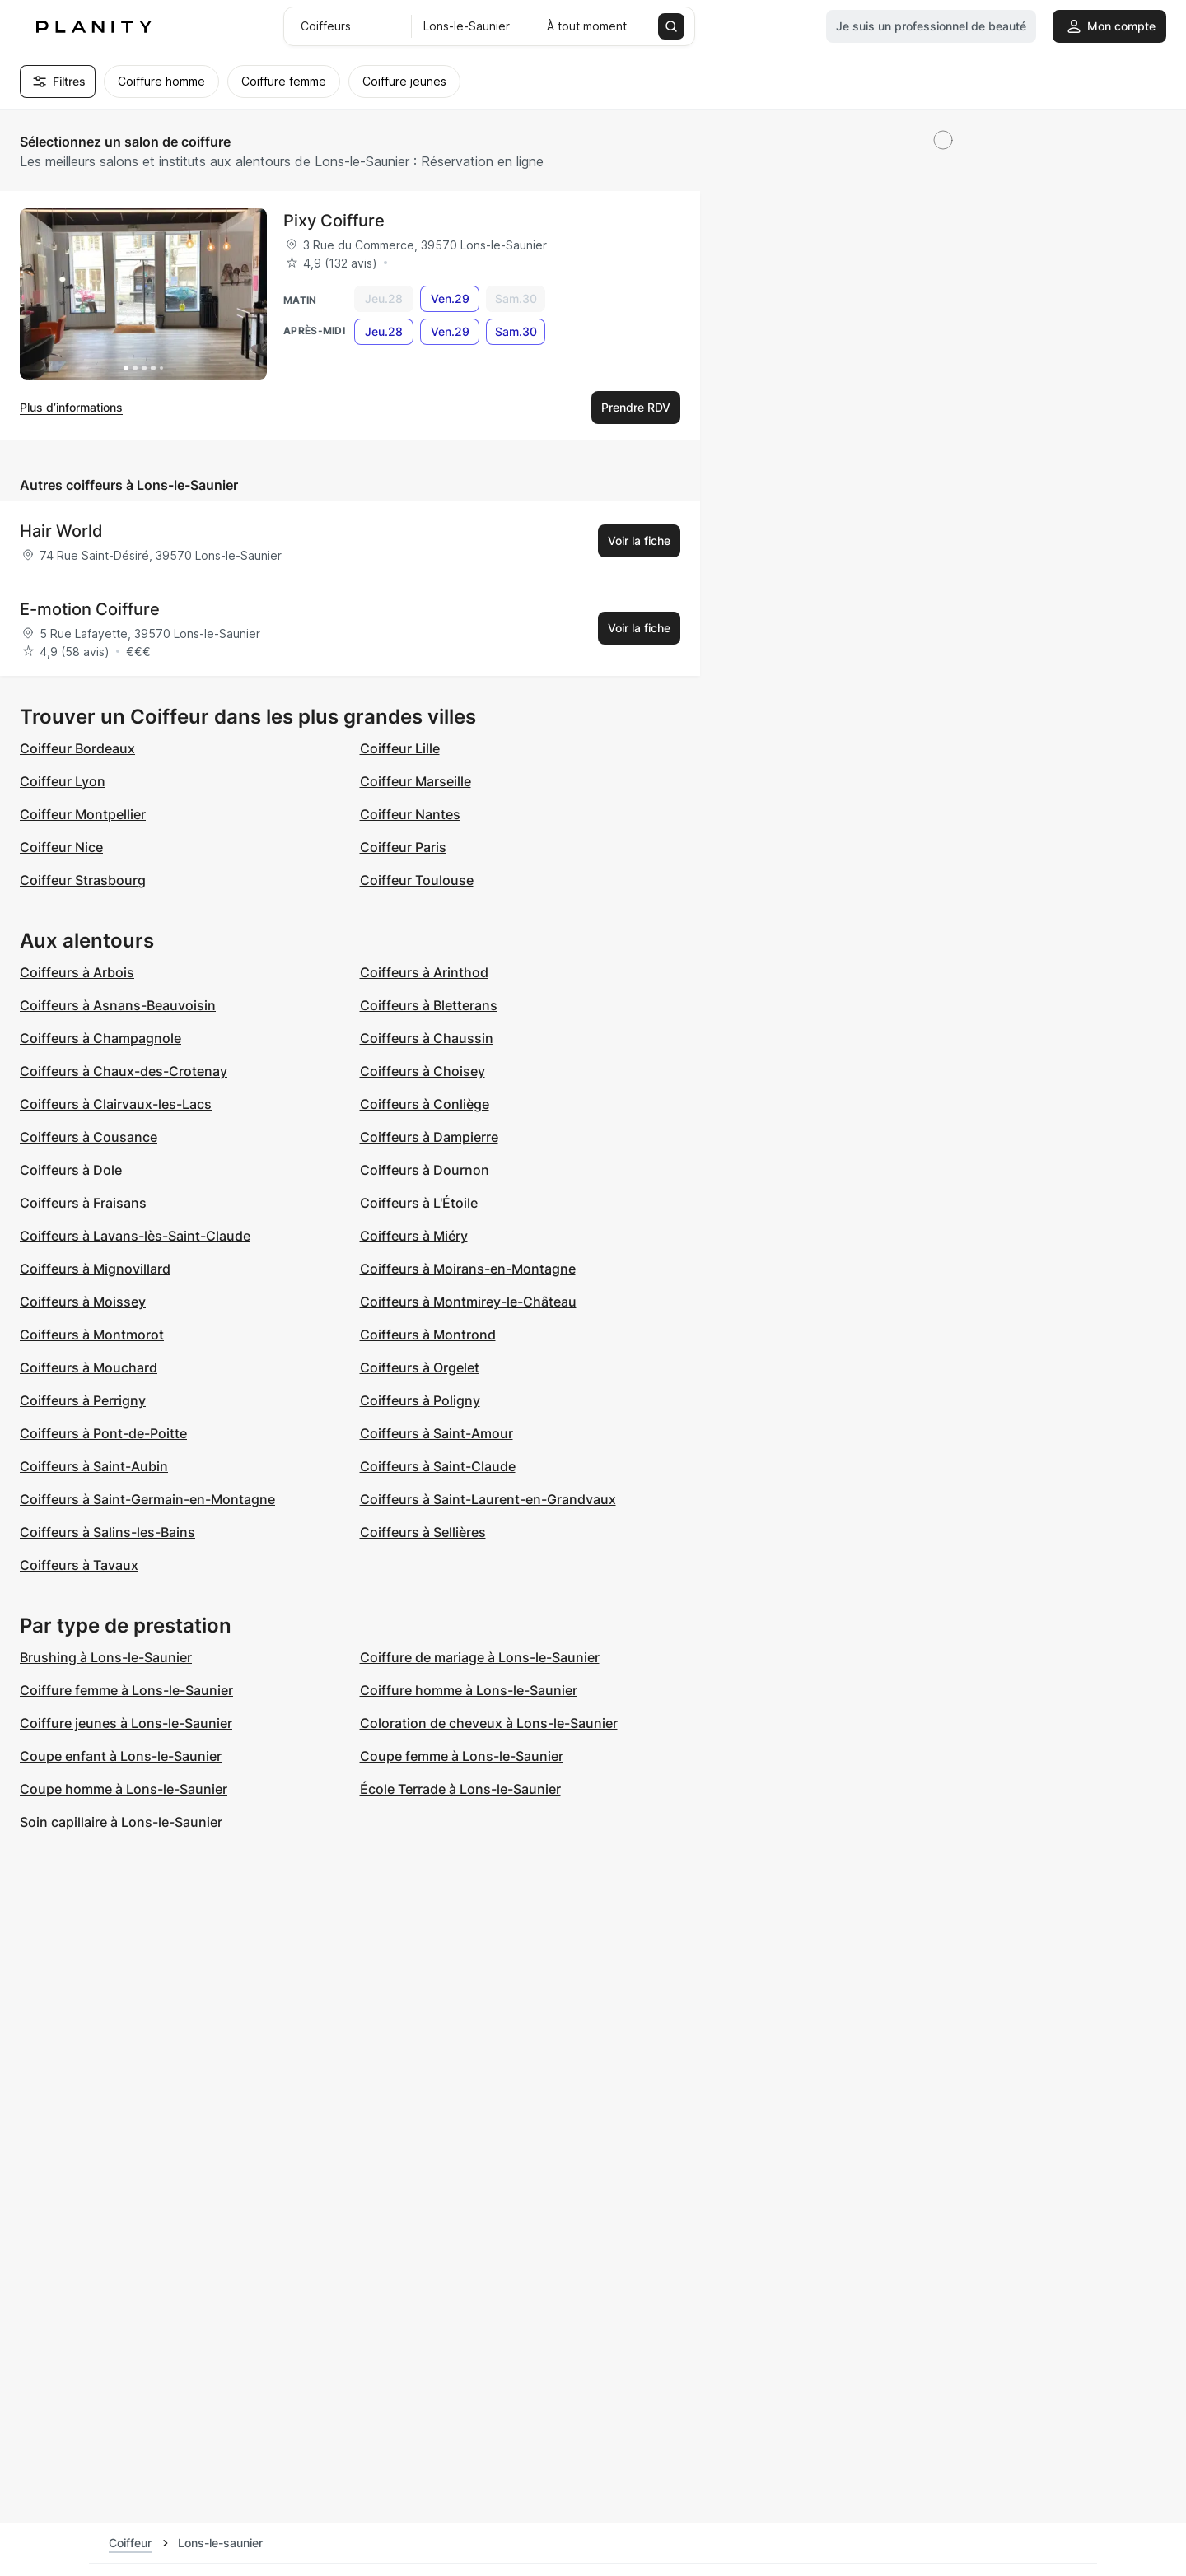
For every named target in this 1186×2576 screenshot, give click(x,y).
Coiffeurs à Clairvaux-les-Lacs (116, 1104)
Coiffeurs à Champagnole (100, 1038)
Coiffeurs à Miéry (414, 1235)
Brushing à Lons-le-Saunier (106, 1657)
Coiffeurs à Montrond (428, 1334)
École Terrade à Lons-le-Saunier (460, 1789)
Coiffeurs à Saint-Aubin (94, 1466)
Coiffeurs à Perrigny (83, 1400)
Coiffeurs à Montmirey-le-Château (468, 1301)
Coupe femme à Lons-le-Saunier (461, 1756)
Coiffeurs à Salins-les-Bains (107, 1532)
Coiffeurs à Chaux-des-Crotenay (123, 1071)
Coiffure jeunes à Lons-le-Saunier (126, 1723)
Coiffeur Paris (403, 847)
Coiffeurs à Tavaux (79, 1565)
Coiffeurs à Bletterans (428, 1005)
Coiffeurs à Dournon (424, 1170)
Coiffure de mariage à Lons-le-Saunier (480, 1657)
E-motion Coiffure (90, 609)
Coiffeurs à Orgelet (419, 1367)
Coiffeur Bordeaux (77, 748)
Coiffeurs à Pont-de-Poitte (103, 1433)
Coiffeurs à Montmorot (92, 1334)
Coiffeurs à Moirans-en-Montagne (468, 1268)
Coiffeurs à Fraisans (83, 1203)
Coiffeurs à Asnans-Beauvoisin (118, 1005)
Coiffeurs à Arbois (77, 972)
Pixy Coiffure (334, 221)
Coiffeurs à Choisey (422, 1071)
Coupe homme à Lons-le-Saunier (123, 1789)
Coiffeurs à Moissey (83, 1301)
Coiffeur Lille (400, 748)
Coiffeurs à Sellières (423, 1532)
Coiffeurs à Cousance (88, 1137)
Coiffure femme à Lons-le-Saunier (126, 1690)
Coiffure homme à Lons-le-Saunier (468, 1690)
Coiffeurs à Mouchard (88, 1367)
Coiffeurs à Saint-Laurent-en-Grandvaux (488, 1499)
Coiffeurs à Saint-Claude (438, 1466)
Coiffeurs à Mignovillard (95, 1268)
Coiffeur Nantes (410, 814)
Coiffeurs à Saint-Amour (436, 1433)
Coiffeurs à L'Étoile (419, 1203)
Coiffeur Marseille (415, 781)
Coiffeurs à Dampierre (429, 1137)
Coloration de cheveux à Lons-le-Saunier (489, 1723)
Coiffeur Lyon (62, 781)
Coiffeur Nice (61, 847)
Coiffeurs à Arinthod (424, 972)
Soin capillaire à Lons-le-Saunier (121, 1822)
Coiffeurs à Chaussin (426, 1038)
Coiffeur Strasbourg (83, 880)
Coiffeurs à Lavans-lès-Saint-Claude (135, 1235)
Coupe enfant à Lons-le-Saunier (121, 1756)
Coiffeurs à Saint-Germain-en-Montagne (147, 1499)
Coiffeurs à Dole (71, 1170)
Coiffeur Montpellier (83, 814)
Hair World (61, 531)
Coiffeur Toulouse (417, 880)
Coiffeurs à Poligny (420, 1400)
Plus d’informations (71, 407)
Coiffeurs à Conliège (424, 1104)
